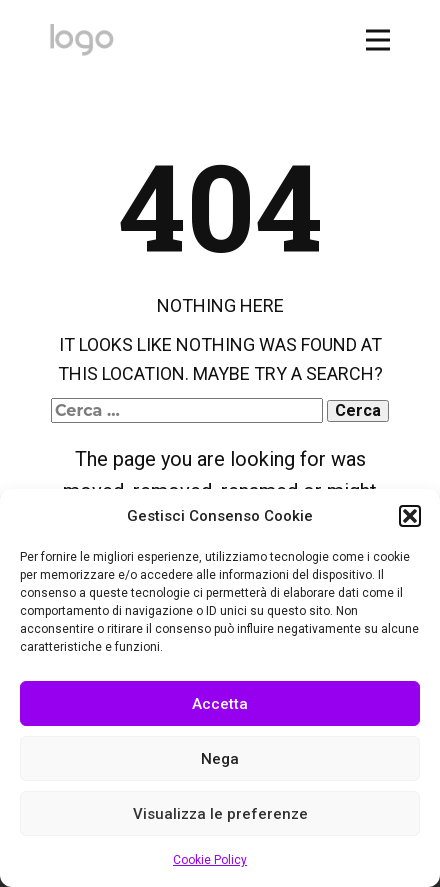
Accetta (220, 704)
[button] (410, 516)
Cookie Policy (210, 860)
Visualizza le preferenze (220, 814)
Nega (220, 759)
